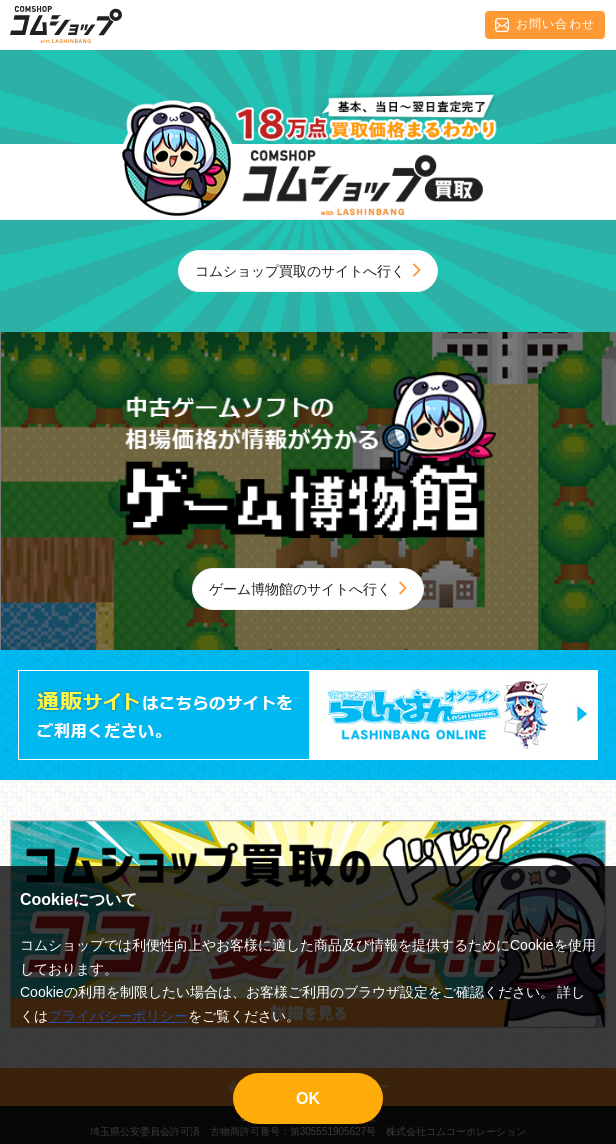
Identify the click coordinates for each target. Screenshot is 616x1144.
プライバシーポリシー (118, 1016)
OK (308, 1098)
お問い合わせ (545, 24)
